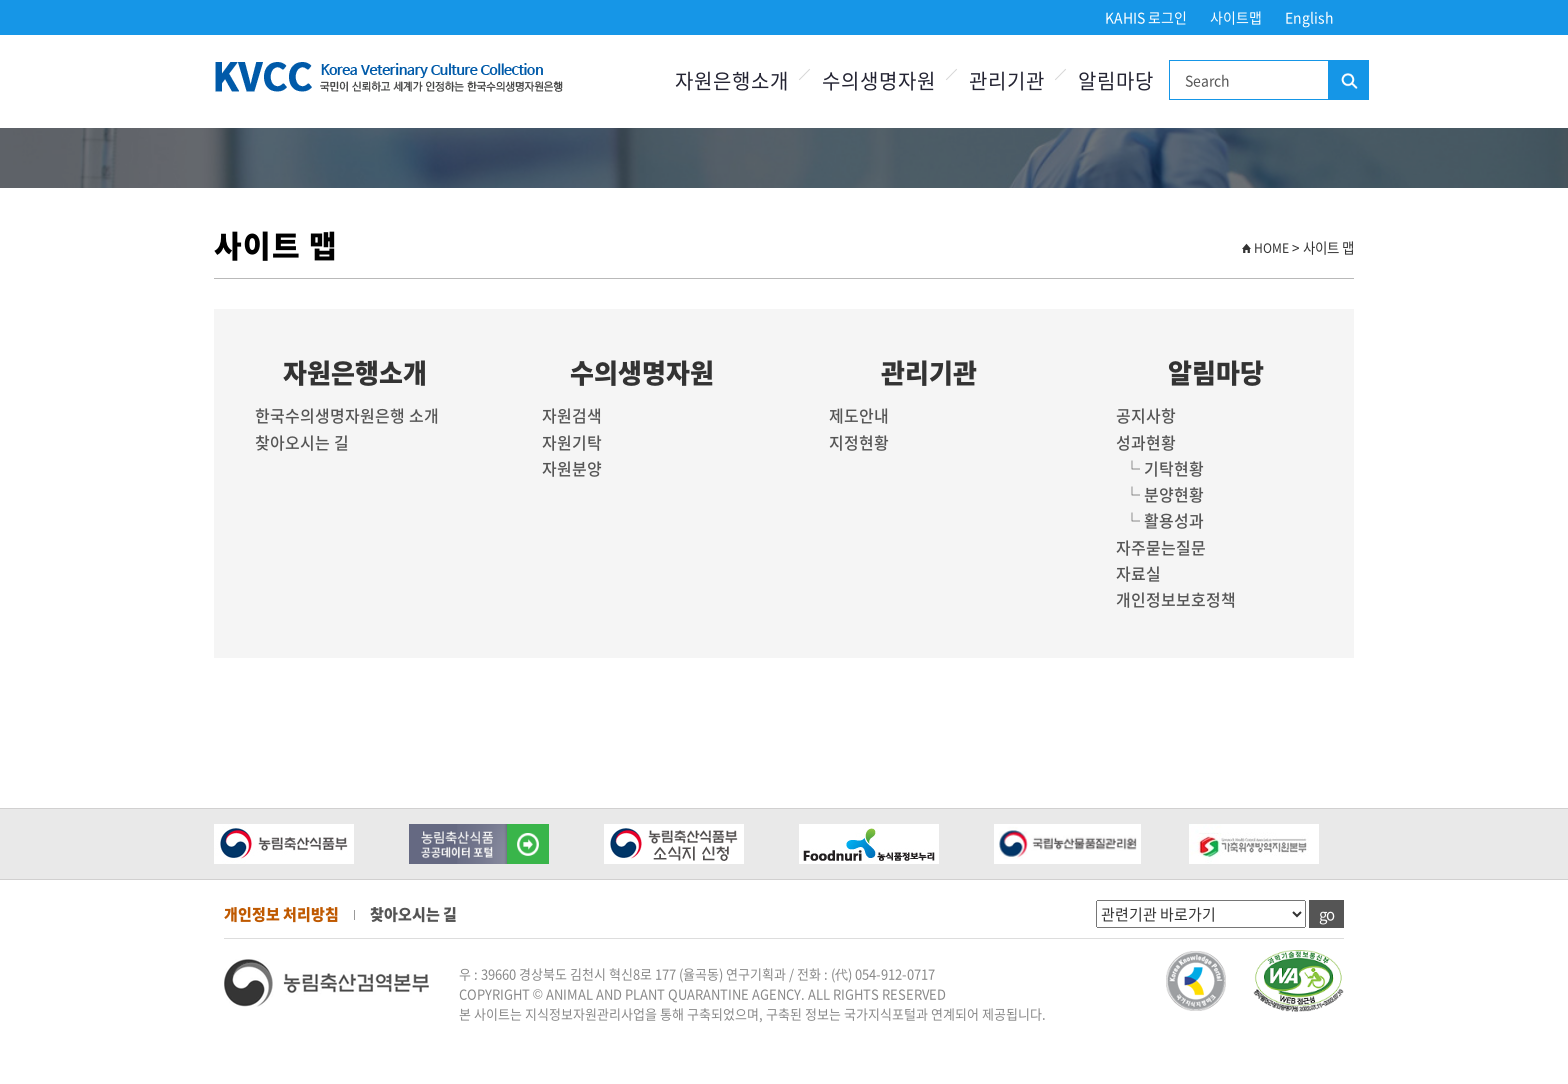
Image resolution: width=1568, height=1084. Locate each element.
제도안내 (859, 415)
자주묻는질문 (1161, 547)
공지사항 (1146, 415)
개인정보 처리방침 (281, 914)
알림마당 (1116, 80)
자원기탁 (572, 442)
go (1326, 914)
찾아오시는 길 (302, 442)
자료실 (1138, 573)
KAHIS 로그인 (1146, 17)
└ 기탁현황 (1160, 468)
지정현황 (859, 442)
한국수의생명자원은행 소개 (347, 415)
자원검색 (572, 415)
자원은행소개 (732, 80)
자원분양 (572, 468)
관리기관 (1007, 80)
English (1309, 17)
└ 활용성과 (1160, 520)
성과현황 (1146, 442)
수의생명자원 (879, 80)
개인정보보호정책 (1176, 599)
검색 (1348, 81)
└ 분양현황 (1160, 494)
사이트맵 (1236, 17)
